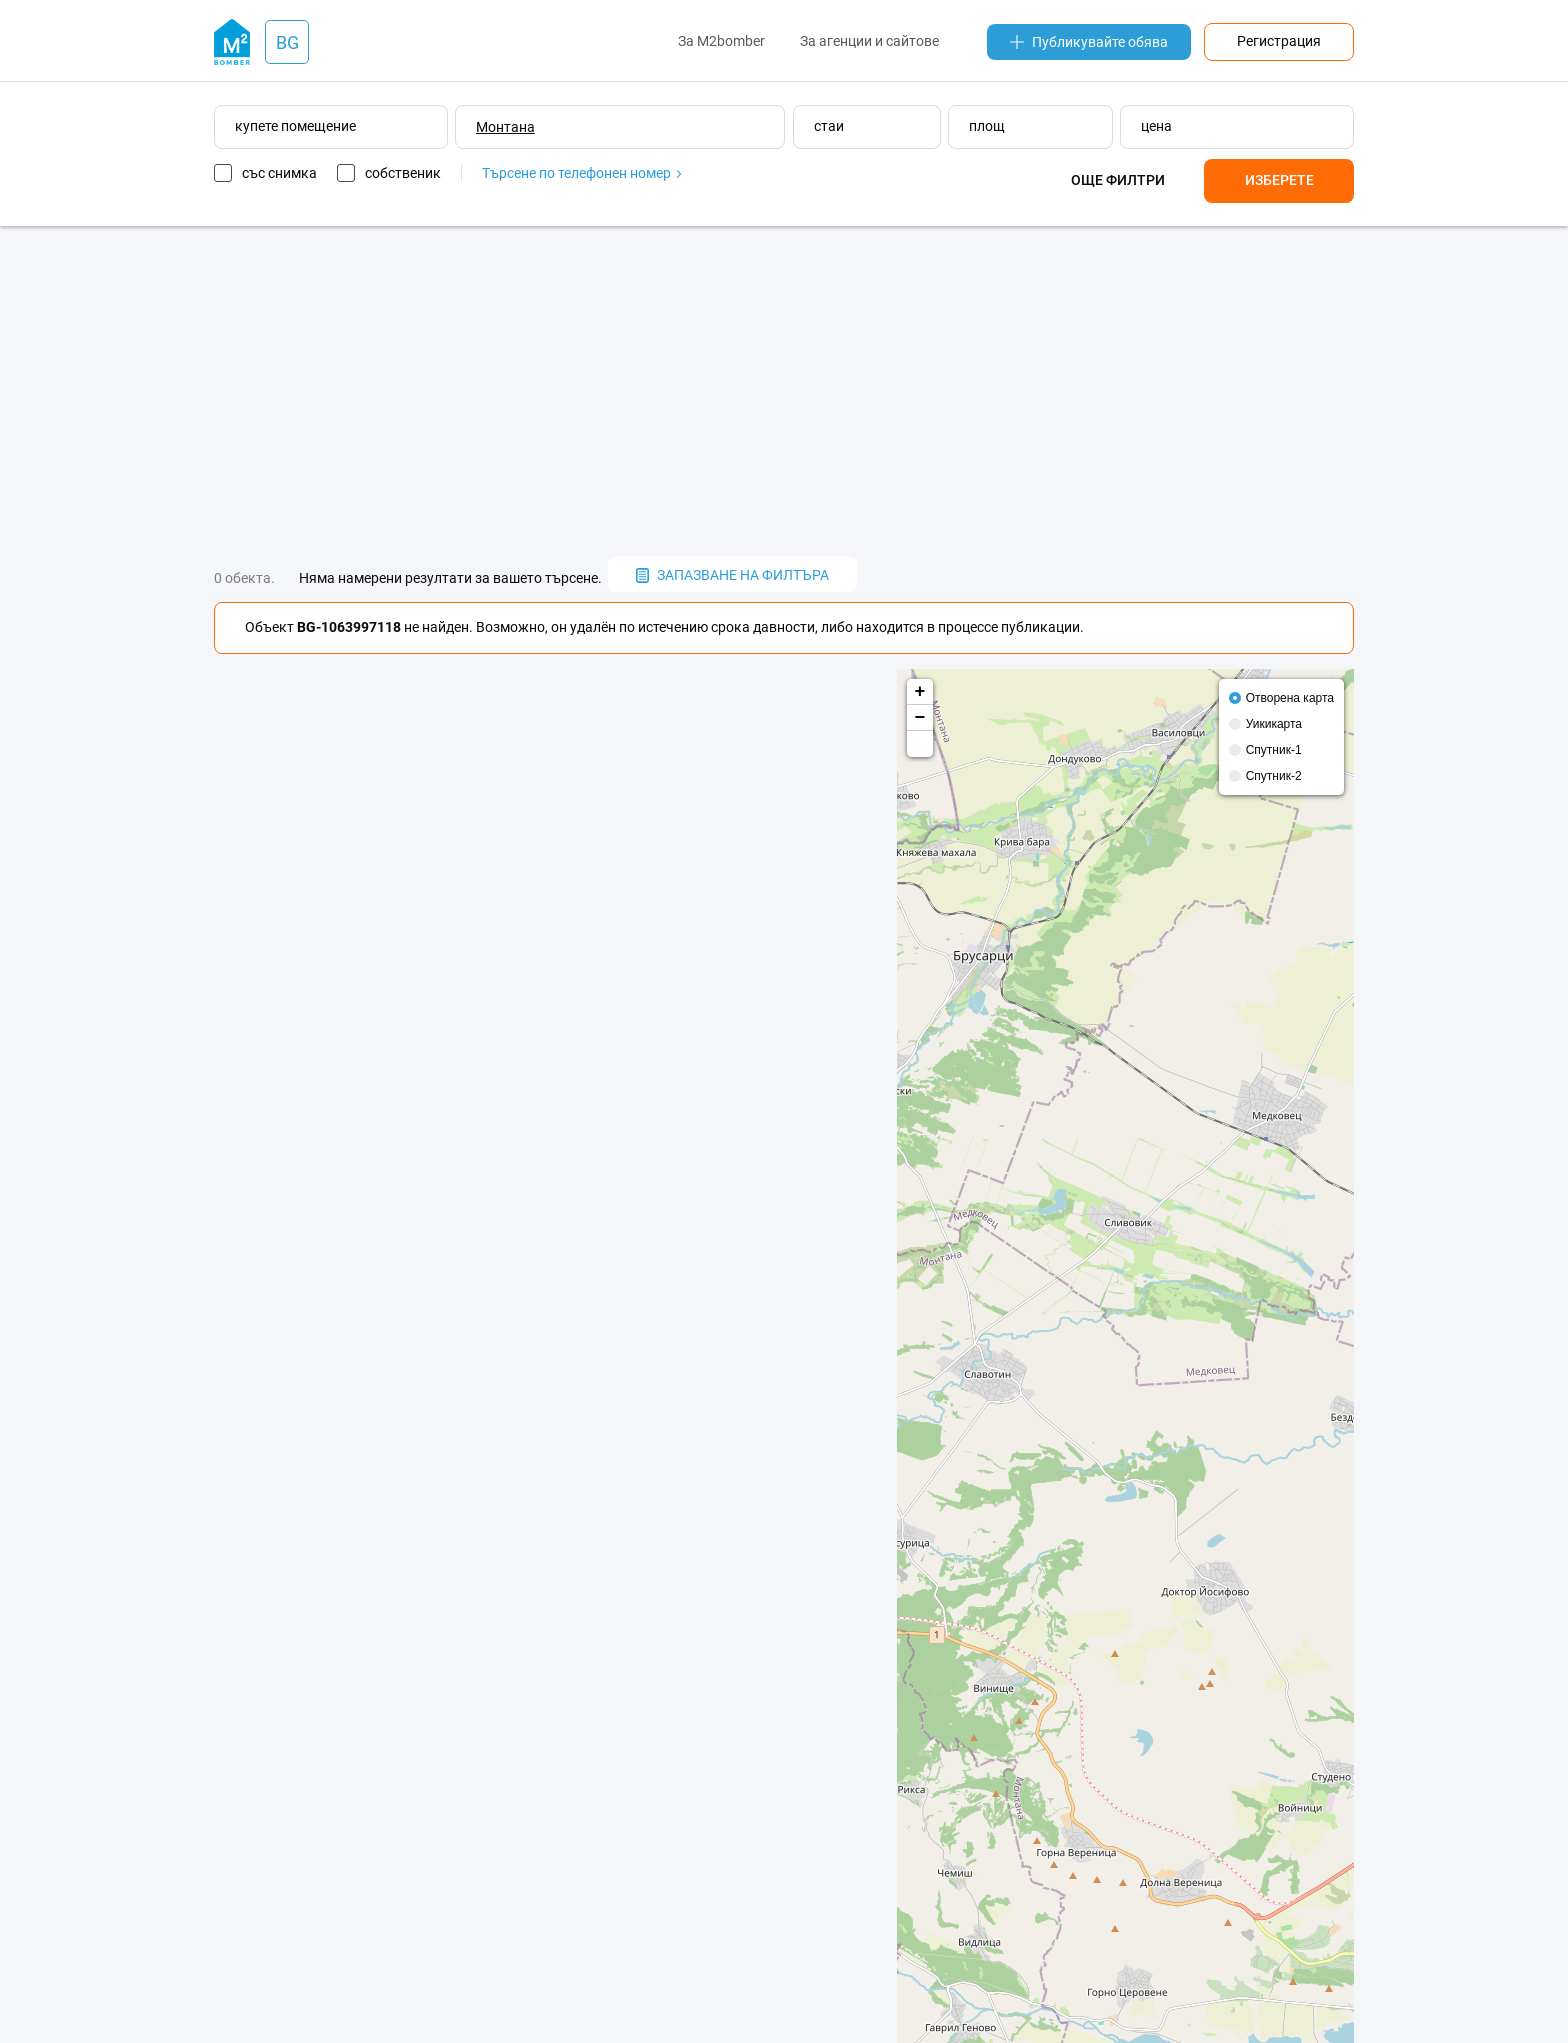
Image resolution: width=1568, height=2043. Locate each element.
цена (1156, 126)
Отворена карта (1290, 698)
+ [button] (920, 692)
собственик (403, 173)
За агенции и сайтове (869, 41)
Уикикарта (1274, 724)
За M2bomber (721, 41)
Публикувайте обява (1089, 42)
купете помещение (295, 126)
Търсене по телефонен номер (581, 173)
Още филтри (1118, 180)
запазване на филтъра (732, 575)
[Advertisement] (784, 391)
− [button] (920, 718)
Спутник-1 (1274, 750)
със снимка (279, 173)
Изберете (1279, 180)
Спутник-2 (1274, 776)
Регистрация (1279, 41)
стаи (829, 126)
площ (987, 126)
